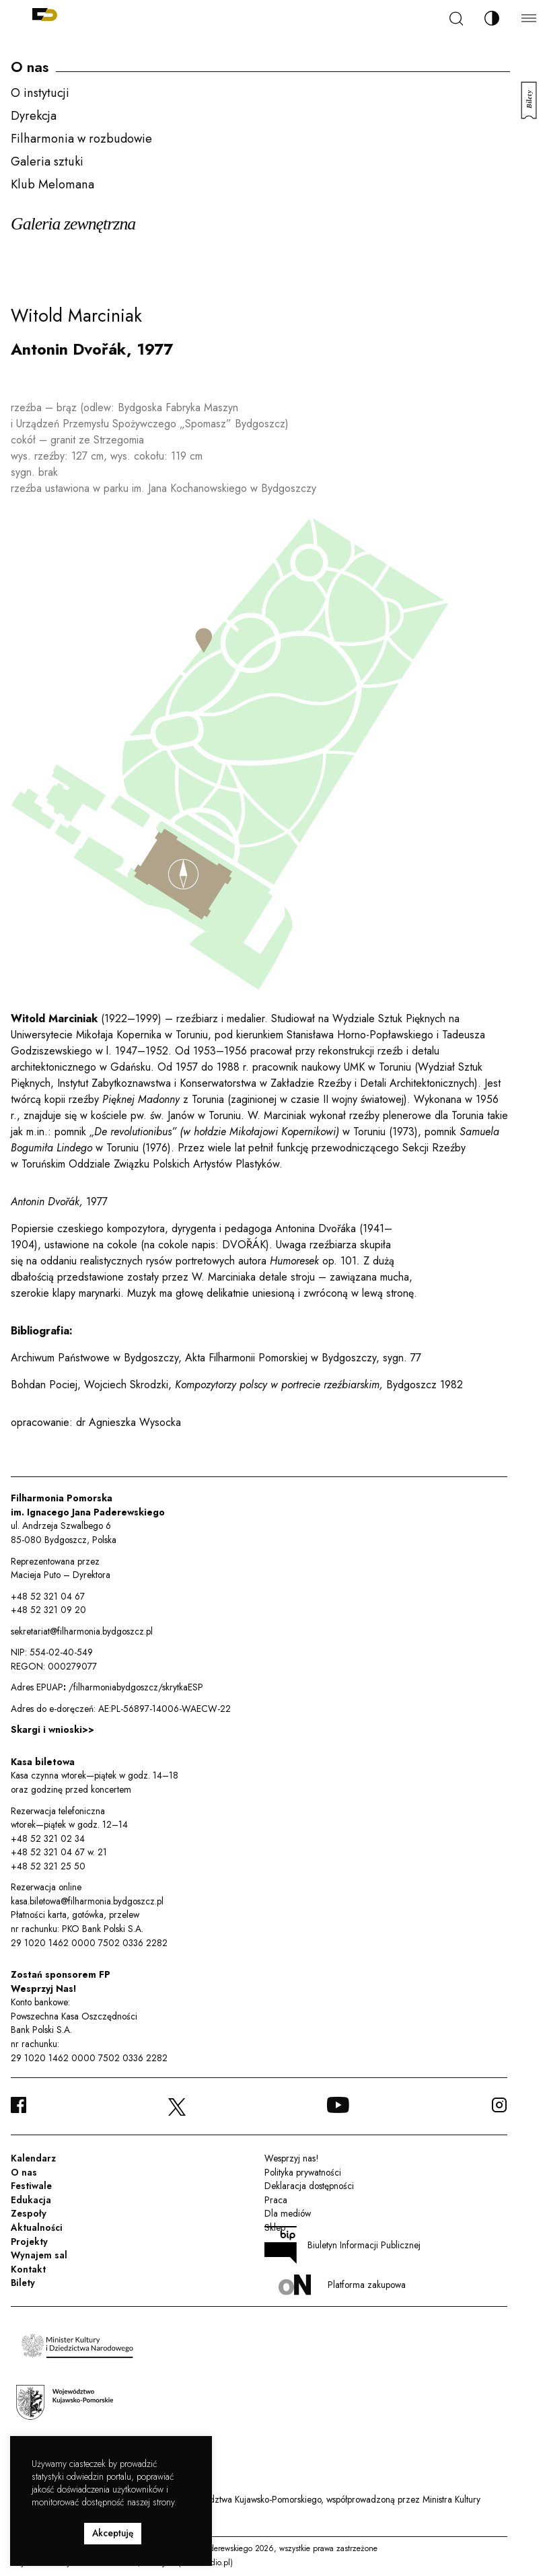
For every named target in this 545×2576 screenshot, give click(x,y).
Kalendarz (33, 2158)
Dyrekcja (34, 115)
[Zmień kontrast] (491, 18)
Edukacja (31, 2200)
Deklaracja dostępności (309, 2185)
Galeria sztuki (47, 161)
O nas (24, 2172)
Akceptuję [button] (112, 2533)
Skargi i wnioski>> (52, 1729)
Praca (275, 2200)
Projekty (29, 2241)
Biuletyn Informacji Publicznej (342, 2245)
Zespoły (28, 2213)
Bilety (23, 2282)
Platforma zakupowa (342, 2285)
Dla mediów (287, 2213)
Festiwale (31, 2185)
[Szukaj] (456, 18)
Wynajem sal (39, 2255)
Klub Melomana (52, 184)
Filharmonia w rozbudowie (81, 138)
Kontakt (28, 2269)
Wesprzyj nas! (291, 2158)
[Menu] (529, 18)
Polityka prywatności (302, 2172)
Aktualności (37, 2227)
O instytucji (40, 92)
